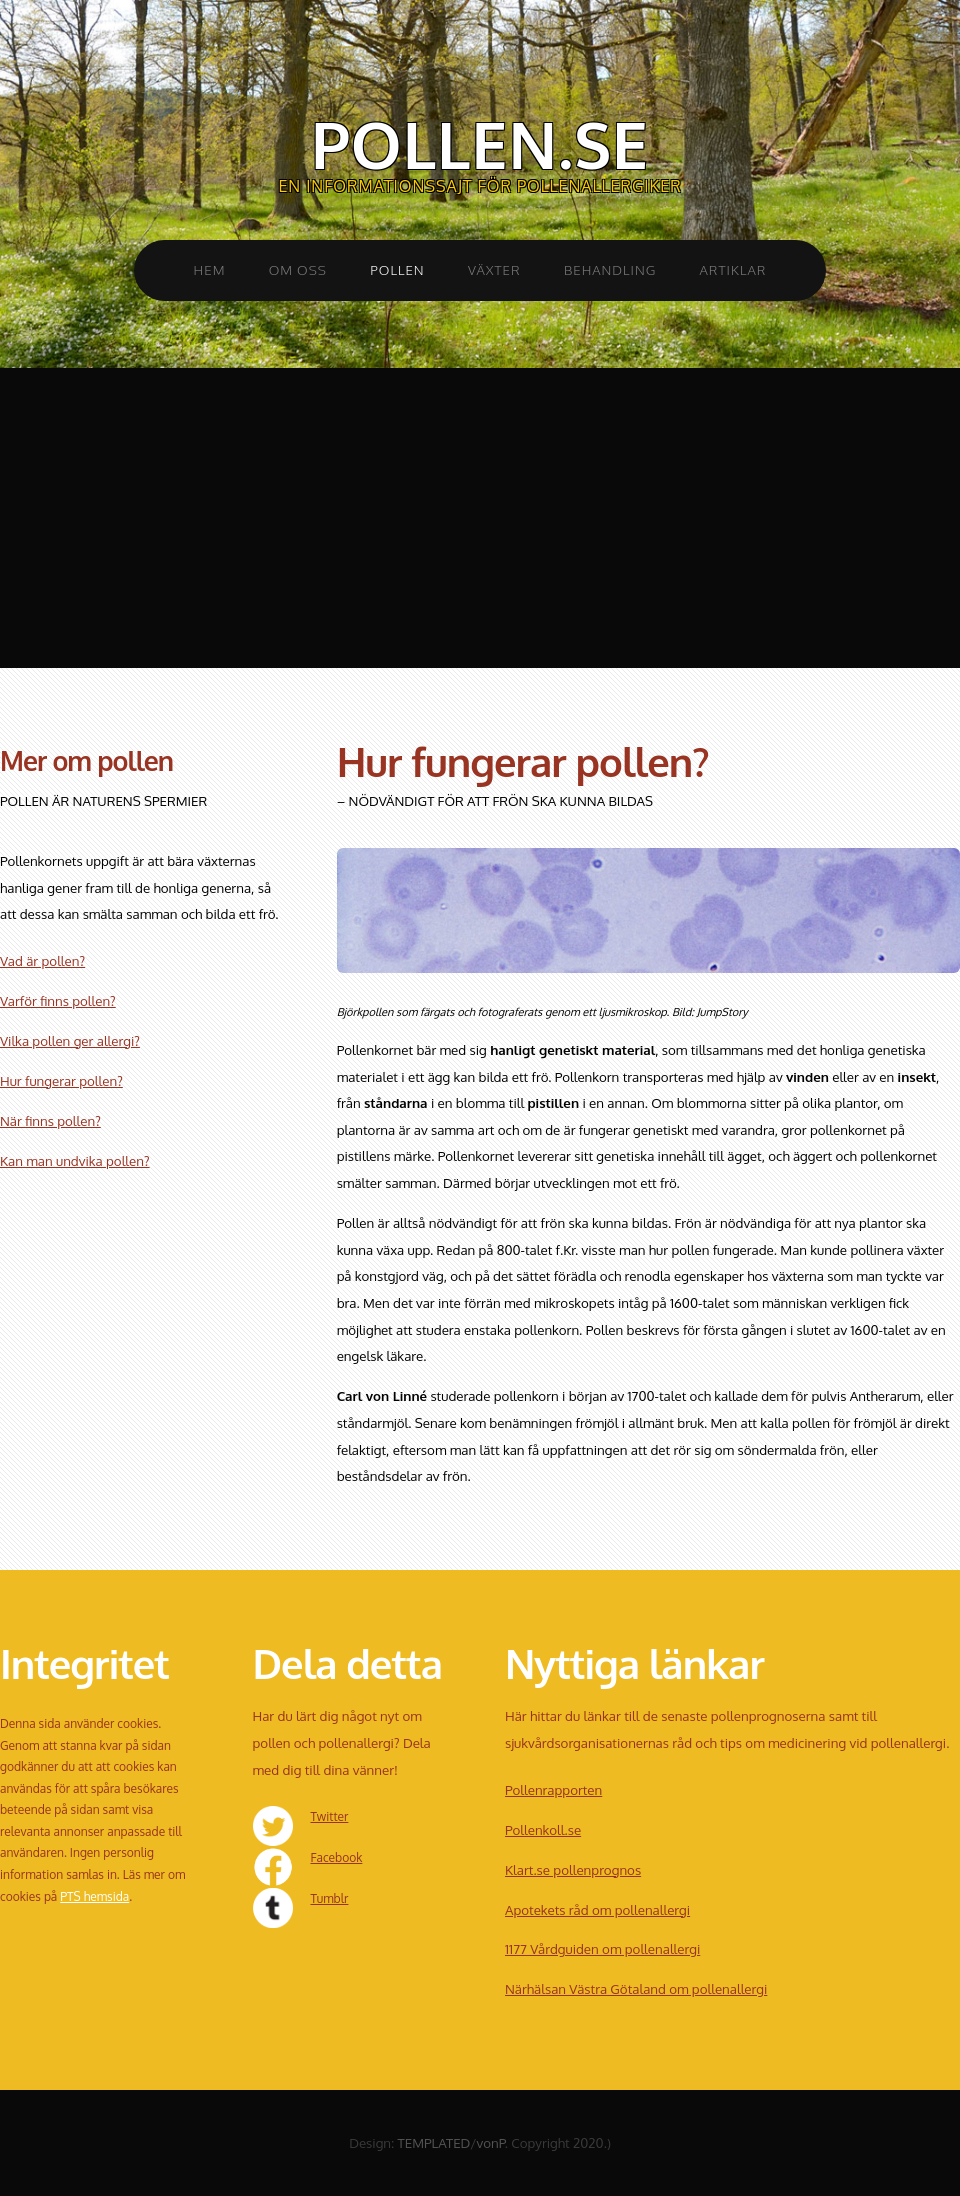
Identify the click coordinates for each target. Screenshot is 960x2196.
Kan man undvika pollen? (75, 1160)
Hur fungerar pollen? (61, 1080)
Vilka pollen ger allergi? (70, 1040)
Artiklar (733, 269)
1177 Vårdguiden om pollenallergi (602, 1948)
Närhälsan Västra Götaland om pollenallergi (636, 1988)
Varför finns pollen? (58, 1000)
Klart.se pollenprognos (573, 1869)
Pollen (397, 269)
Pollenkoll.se (543, 1829)
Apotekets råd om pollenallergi (597, 1909)
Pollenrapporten (553, 1789)
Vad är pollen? (42, 960)
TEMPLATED (434, 2142)
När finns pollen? (50, 1120)
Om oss (298, 269)
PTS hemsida (94, 1896)
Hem (210, 269)
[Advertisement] (480, 518)
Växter (494, 269)
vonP (491, 2142)
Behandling (610, 269)
